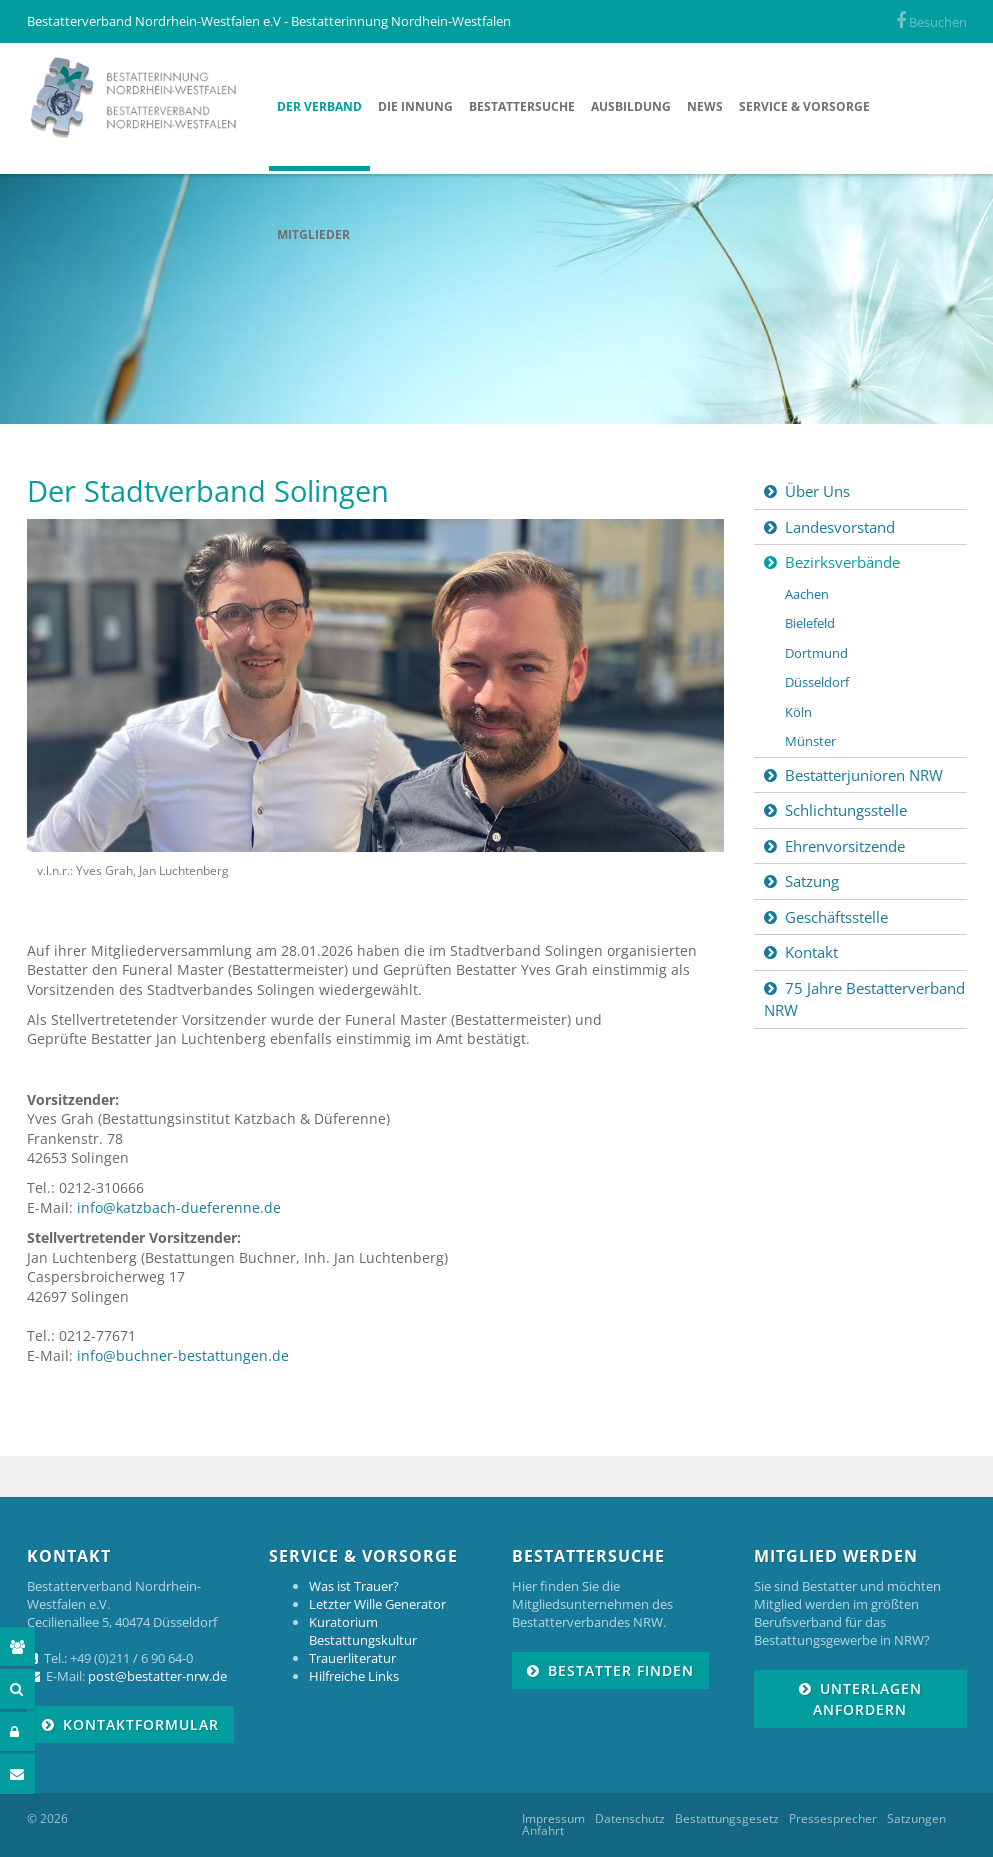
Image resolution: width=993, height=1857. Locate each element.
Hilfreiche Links (354, 1676)
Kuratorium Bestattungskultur (363, 1631)
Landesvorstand (840, 527)
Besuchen (931, 22)
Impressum (553, 1819)
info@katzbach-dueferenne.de (179, 1207)
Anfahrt (543, 1831)
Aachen (807, 594)
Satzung (812, 881)
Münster (810, 741)
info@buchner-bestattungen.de (183, 1355)
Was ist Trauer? (354, 1586)
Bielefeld (810, 623)
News (705, 106)
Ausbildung (631, 106)
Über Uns (817, 491)
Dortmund (816, 653)
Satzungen (916, 1819)
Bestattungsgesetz (727, 1819)
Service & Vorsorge (804, 106)
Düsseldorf (817, 682)
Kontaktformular (141, 1724)
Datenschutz (630, 1819)
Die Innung (415, 106)
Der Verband (319, 106)
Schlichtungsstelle (846, 810)
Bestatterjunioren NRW (864, 775)
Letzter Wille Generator (377, 1604)
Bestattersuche (522, 106)
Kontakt (811, 952)
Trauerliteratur (352, 1658)
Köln (798, 712)
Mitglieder (313, 234)
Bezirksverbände (842, 562)
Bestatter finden (621, 1670)
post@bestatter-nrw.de (157, 1676)
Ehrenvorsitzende (845, 846)
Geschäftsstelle (836, 917)
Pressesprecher (833, 1819)
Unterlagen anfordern (867, 1699)
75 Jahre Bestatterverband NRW (864, 999)
